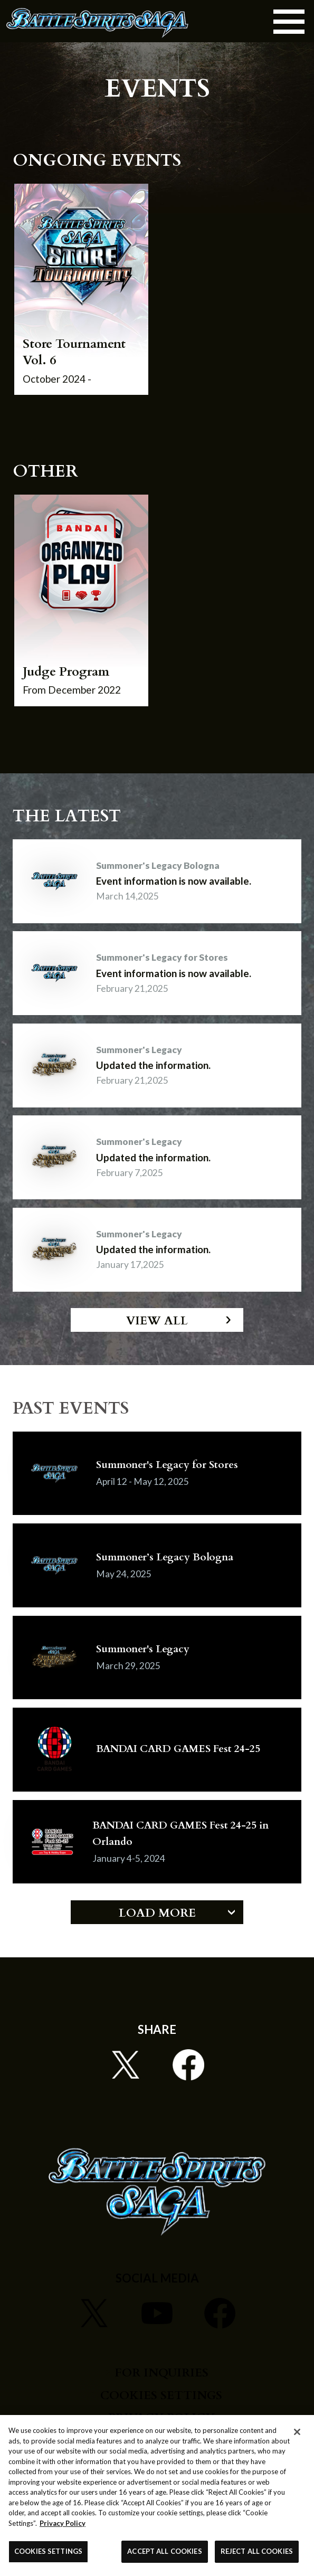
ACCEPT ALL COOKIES (164, 2551)
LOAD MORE (157, 1913)
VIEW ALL (157, 1321)
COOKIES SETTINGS (161, 2396)
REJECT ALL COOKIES (257, 2551)
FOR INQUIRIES (161, 2373)
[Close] (297, 2432)
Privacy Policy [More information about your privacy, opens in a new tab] (62, 2523)
